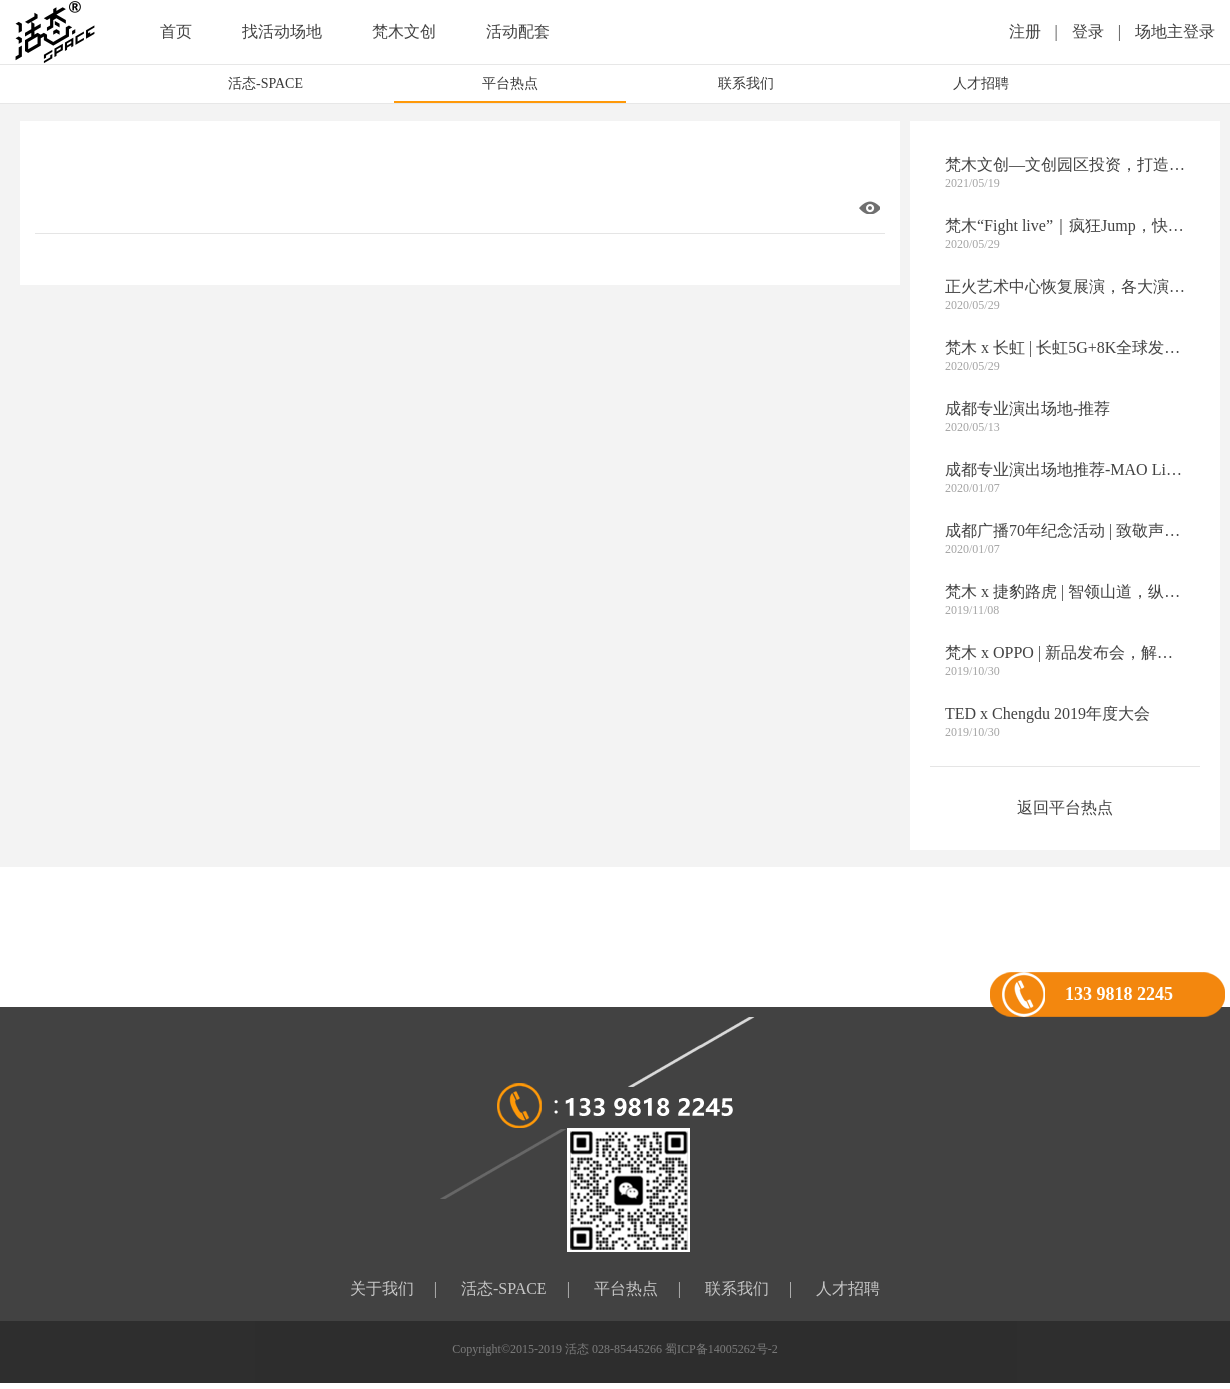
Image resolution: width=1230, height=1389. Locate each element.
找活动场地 (282, 31)
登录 (1088, 31)
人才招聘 (981, 83)
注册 (1025, 31)
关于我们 (382, 1288)
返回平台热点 (1065, 807)
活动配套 (518, 31)
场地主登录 (1175, 31)
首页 (176, 31)
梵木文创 (404, 31)
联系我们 (746, 83)
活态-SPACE (265, 83)
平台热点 (510, 83)
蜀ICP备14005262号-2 (721, 1349)
